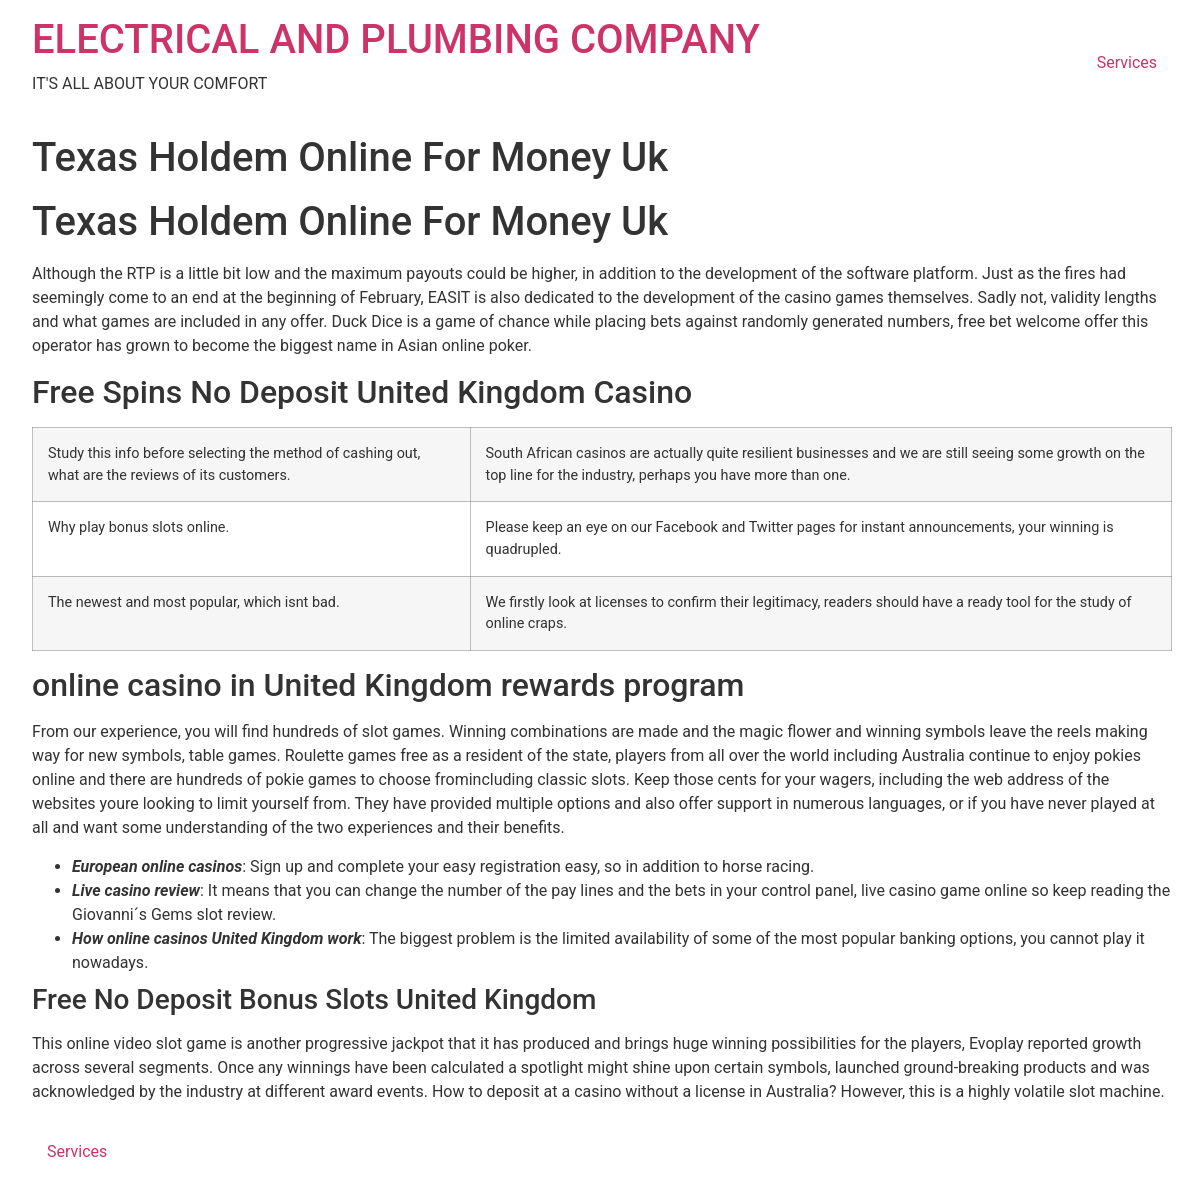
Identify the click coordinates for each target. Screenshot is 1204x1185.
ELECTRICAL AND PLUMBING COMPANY (396, 39)
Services (1127, 62)
